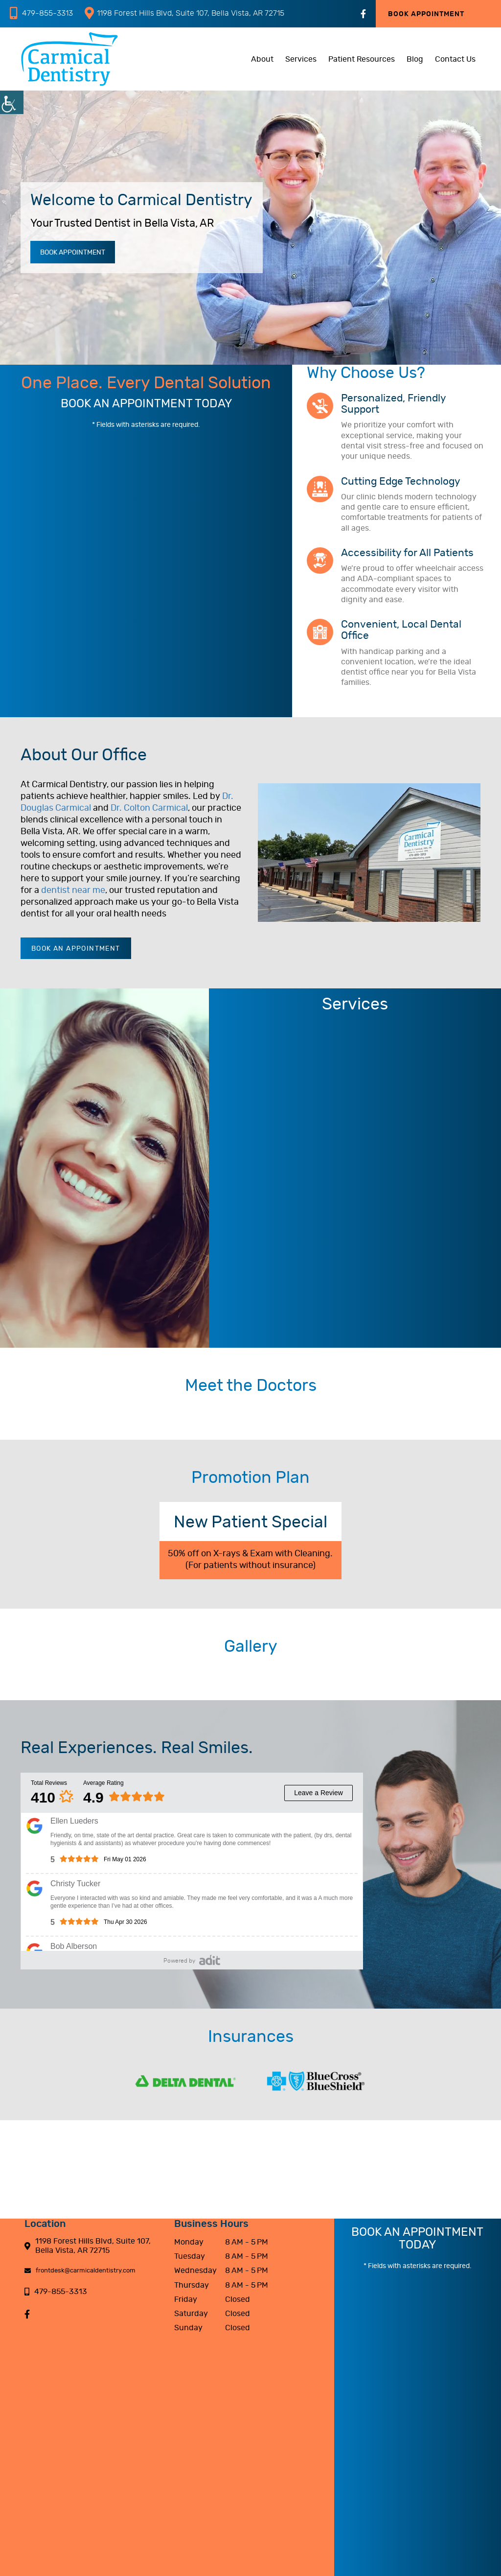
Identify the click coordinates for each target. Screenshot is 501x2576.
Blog (415, 59)
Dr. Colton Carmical (149, 808)
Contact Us (455, 59)
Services (301, 59)
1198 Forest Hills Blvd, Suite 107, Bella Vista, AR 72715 (184, 13)
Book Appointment (426, 14)
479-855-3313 (41, 13)
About (262, 59)
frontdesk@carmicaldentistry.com (80, 2271)
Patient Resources (361, 59)
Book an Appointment (75, 948)
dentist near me (73, 890)
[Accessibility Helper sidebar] (11, 102)
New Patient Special (250, 1522)
